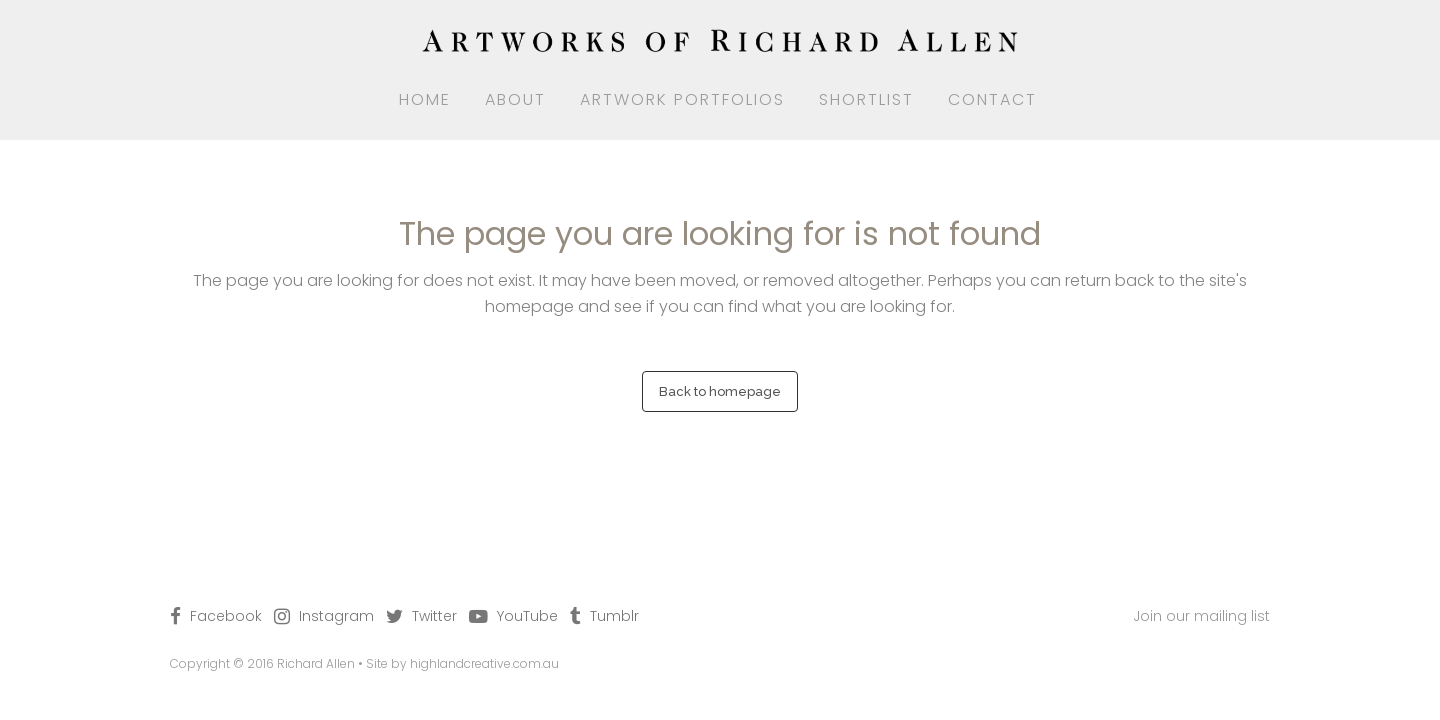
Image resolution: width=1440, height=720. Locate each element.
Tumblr (614, 616)
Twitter (434, 616)
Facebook (226, 616)
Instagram (336, 616)
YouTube (527, 616)
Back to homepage (720, 391)
